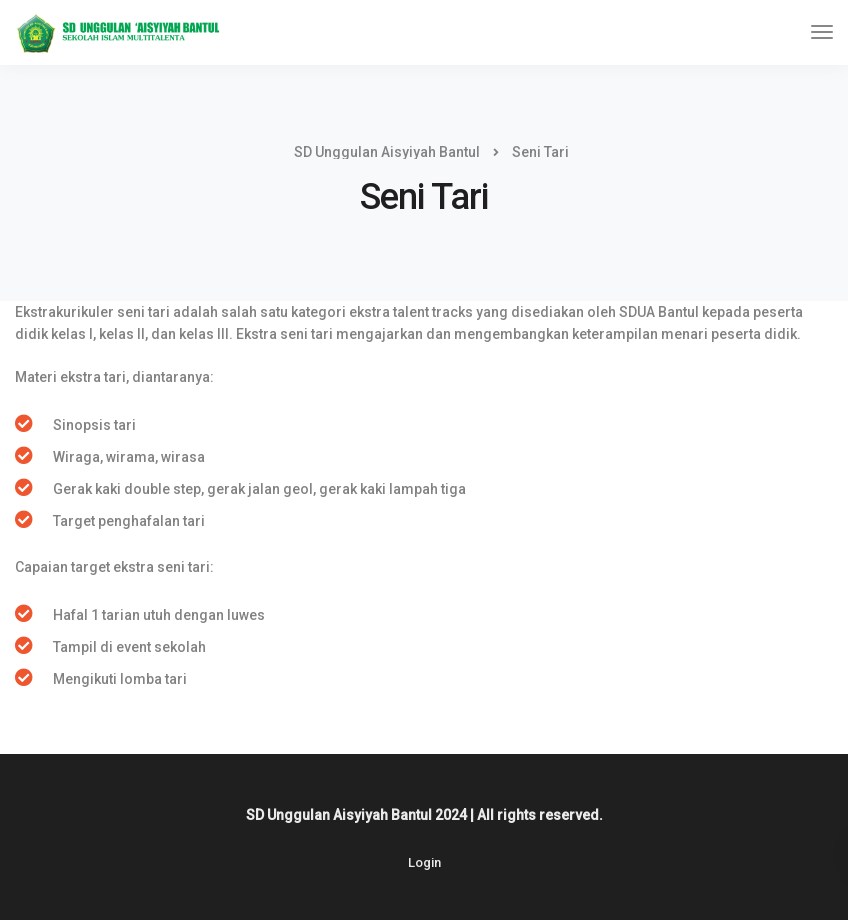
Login (424, 862)
